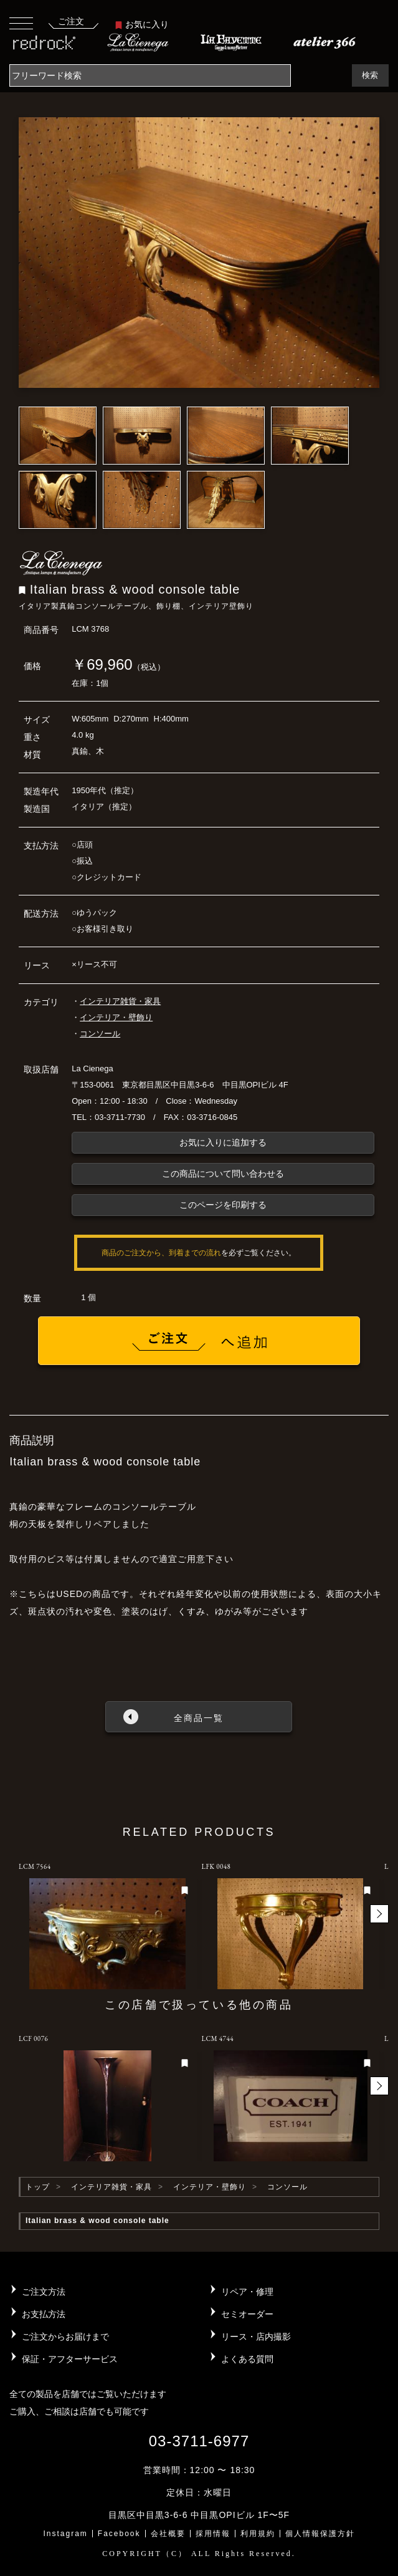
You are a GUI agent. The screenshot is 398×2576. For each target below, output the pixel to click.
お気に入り (142, 24)
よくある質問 (247, 2359)
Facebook (119, 2533)
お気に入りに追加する (223, 1142)
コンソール (100, 1033)
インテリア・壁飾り (116, 1017)
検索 (370, 75)
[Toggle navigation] (21, 22)
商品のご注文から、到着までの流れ (161, 1252)
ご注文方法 (43, 2292)
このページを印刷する (223, 1205)
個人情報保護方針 (320, 2533)
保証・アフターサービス (70, 2359)
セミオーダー (247, 2314)
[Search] (150, 75)
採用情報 (213, 2533)
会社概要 (168, 2533)
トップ (38, 2187)
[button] (379, 1913)
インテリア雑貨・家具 (120, 1001)
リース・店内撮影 (256, 2337)
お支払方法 (43, 2314)
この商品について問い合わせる (223, 1174)
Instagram (65, 2533)
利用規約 (257, 2533)
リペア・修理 (247, 2292)
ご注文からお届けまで (65, 2337)
